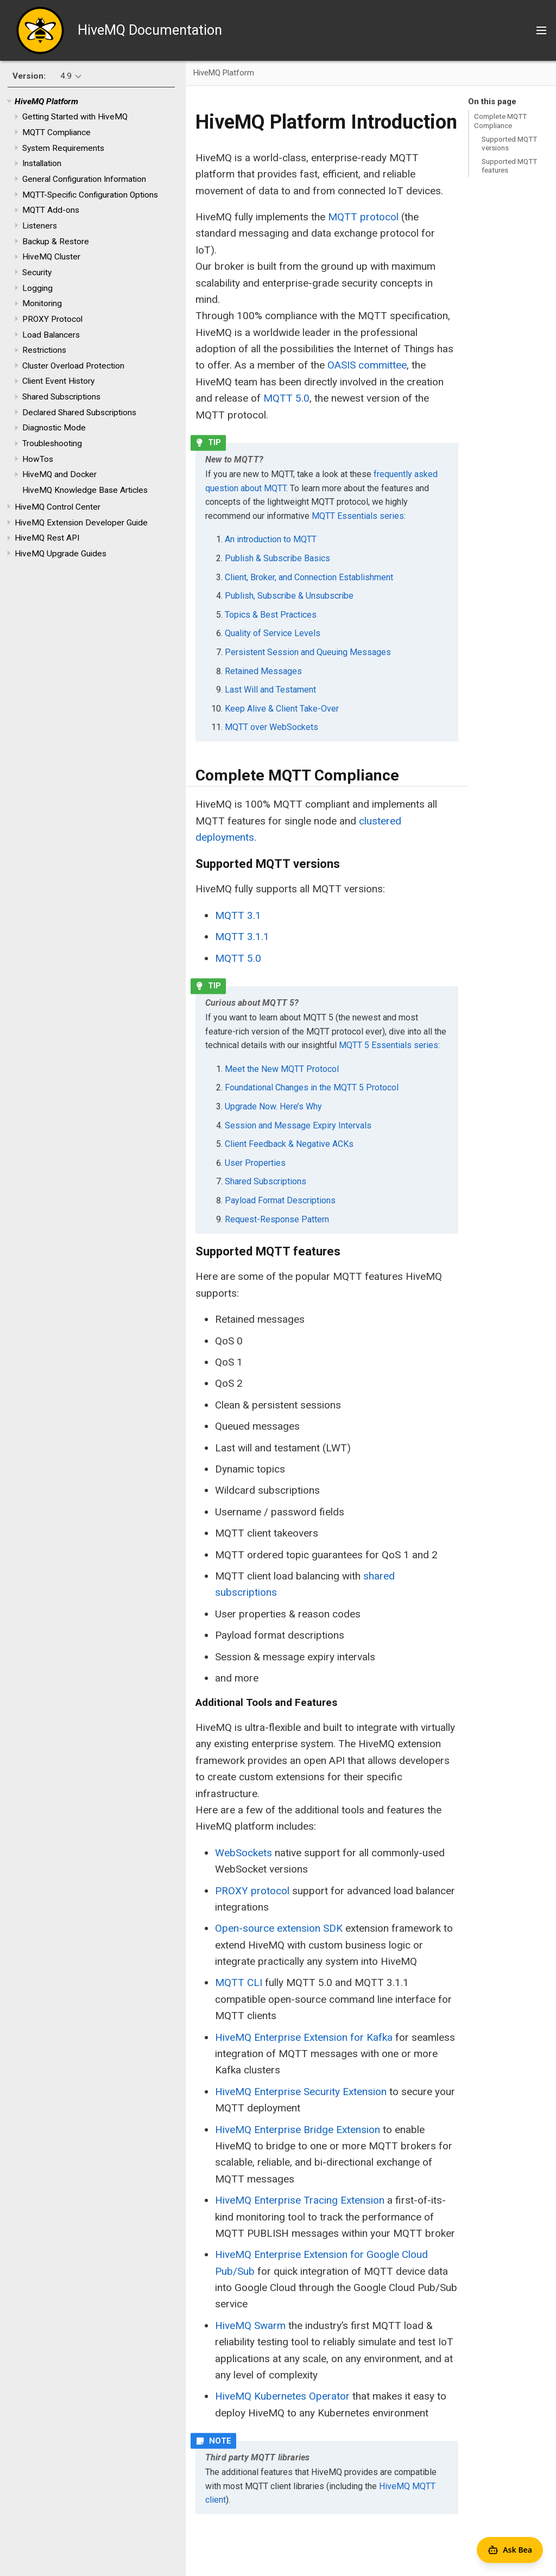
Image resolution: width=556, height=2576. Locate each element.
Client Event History (58, 381)
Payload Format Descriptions (280, 1200)
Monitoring (42, 303)
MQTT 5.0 (286, 398)
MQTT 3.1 (238, 915)
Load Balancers (51, 335)
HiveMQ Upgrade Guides (60, 554)
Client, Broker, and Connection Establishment (309, 577)
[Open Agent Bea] (510, 2550)
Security (37, 272)
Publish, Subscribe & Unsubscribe (289, 596)
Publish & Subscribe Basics (277, 558)
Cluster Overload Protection (73, 366)
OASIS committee (367, 365)
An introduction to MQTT (271, 539)
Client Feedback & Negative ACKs (289, 1144)
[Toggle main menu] (541, 30)
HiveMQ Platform (46, 101)
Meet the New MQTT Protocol (282, 1069)
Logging (37, 288)
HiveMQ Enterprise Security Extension (301, 2091)
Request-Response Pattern (277, 1219)
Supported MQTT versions (509, 143)
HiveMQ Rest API (47, 538)
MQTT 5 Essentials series (388, 1045)
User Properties (255, 1163)
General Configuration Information (84, 179)
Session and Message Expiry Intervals (298, 1125)
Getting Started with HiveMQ (75, 117)
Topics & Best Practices (271, 615)
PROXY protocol (252, 1891)
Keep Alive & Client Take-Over (282, 708)
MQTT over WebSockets (271, 727)
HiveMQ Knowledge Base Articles (85, 490)
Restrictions (44, 350)
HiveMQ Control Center (57, 507)
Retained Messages (263, 671)
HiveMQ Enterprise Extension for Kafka (304, 2037)
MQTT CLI (238, 1982)
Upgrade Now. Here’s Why (273, 1106)
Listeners (39, 226)
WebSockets (243, 1853)
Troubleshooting (52, 443)
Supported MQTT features (509, 165)
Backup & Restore (55, 241)
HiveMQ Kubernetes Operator (282, 2396)
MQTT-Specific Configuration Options (90, 195)
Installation (41, 163)
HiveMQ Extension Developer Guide (81, 523)
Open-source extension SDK (279, 1928)
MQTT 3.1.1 (242, 936)
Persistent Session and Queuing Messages (308, 652)
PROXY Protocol (52, 319)
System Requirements (63, 148)
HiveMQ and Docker (59, 474)
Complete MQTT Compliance (500, 120)
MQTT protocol (363, 217)
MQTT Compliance (56, 132)
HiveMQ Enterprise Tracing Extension (299, 2200)
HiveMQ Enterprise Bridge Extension (297, 2129)
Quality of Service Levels (272, 633)
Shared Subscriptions (61, 397)
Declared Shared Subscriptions (79, 412)
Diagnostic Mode (54, 428)
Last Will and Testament (270, 689)
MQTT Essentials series (358, 516)
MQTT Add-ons (50, 210)
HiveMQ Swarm (250, 2325)
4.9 (66, 76)
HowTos (37, 459)
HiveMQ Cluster (51, 257)
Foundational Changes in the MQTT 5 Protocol (312, 1087)
